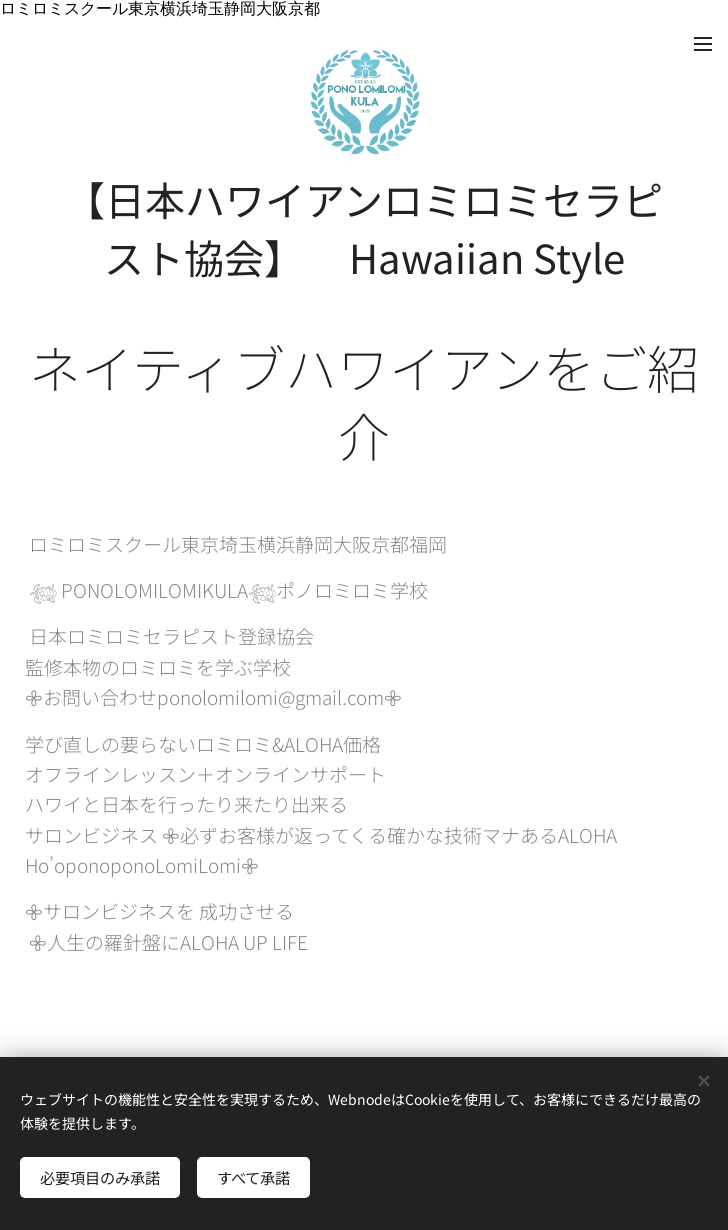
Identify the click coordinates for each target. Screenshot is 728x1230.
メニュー (703, 44)
